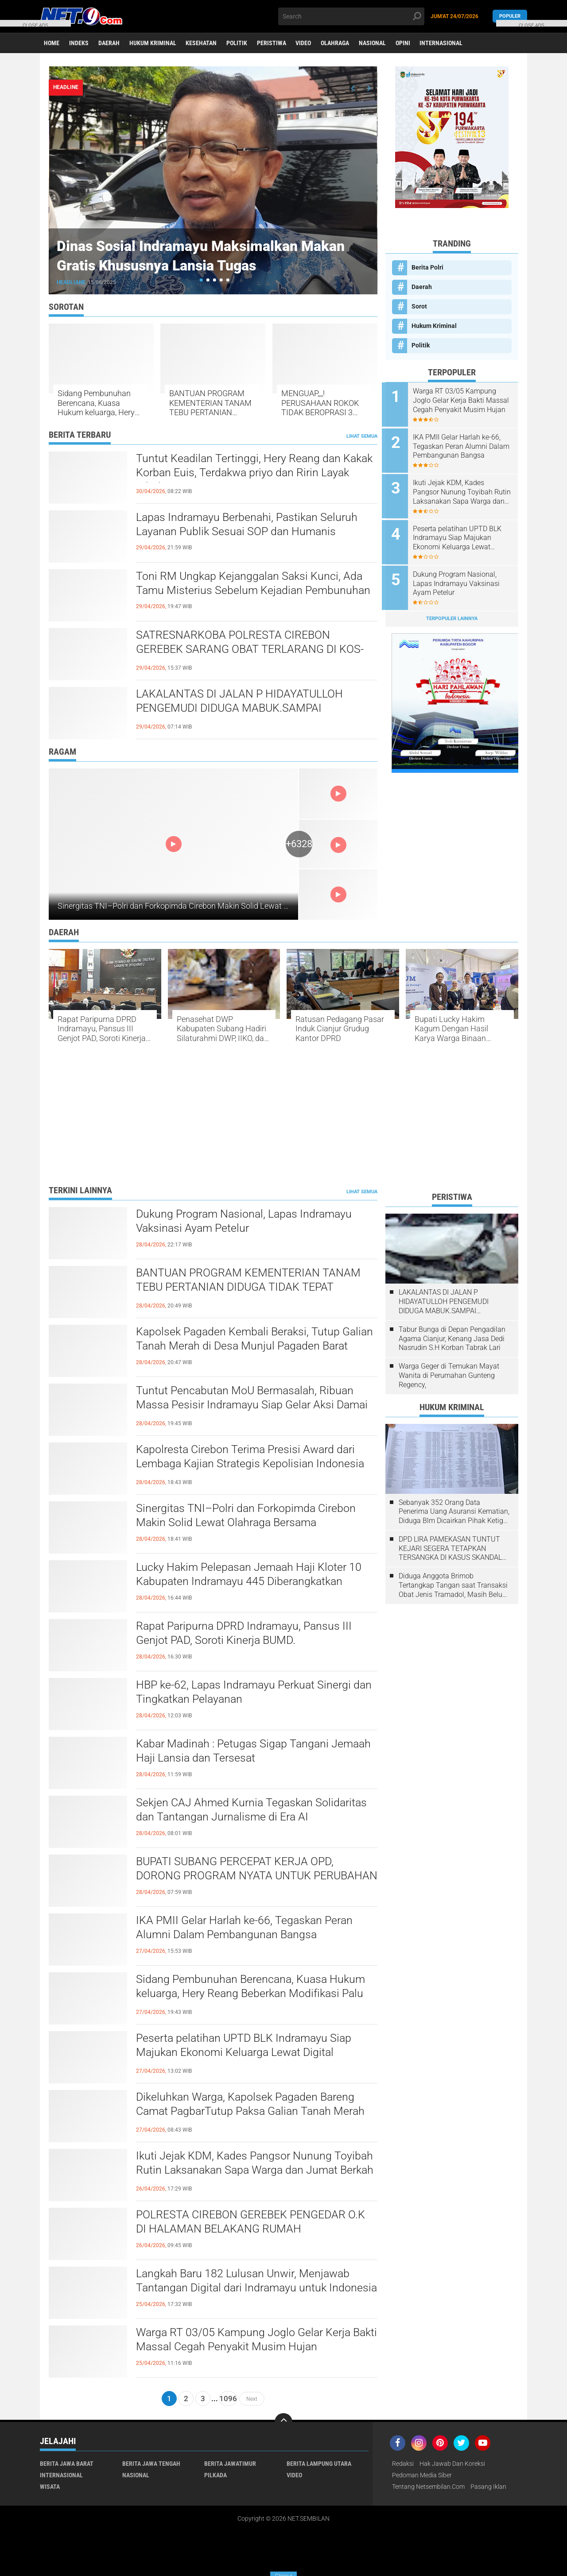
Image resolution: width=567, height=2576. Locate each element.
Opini (408, 43)
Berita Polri (427, 267)
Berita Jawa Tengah (151, 2464)
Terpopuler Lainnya (452, 613)
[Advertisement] (283, 1116)
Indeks (79, 43)
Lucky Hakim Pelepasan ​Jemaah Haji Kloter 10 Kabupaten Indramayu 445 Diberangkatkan (252, 1575)
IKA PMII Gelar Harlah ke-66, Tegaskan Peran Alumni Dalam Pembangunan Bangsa (463, 445)
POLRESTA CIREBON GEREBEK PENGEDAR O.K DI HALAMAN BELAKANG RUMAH (256, 2223)
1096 (228, 2399)
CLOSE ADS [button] (35, 25)
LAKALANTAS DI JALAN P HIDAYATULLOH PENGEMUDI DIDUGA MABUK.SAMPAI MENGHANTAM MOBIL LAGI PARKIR (242, 709)
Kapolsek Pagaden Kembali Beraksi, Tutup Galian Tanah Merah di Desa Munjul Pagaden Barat (247, 1347)
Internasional (447, 43)
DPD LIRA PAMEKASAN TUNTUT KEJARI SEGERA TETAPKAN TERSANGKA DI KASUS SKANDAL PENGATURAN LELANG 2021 (450, 1548)
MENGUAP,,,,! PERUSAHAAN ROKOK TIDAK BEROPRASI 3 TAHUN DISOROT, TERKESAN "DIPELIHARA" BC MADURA (320, 403)
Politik (239, 43)
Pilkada (215, 2475)
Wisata (50, 2487)
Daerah (110, 43)
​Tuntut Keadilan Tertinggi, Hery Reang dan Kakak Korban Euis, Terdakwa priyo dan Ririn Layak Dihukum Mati (247, 473)
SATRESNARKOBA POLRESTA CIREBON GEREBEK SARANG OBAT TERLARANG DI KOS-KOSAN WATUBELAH (253, 650)
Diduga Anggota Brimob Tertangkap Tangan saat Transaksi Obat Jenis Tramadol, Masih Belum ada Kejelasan (454, 1586)
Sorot (419, 306)
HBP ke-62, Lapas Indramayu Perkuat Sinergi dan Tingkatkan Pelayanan (246, 1693)
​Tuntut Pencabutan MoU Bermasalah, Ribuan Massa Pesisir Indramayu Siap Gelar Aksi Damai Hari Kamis (255, 1406)
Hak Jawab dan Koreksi (452, 2464)
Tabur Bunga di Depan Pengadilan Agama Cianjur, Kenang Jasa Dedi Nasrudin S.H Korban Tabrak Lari (452, 1338)
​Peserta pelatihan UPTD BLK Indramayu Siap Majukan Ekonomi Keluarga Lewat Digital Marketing (460, 534)
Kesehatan (203, 43)
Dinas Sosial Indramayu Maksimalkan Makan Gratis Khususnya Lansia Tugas (196, 255)
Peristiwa (275, 43)
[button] (201, 280)
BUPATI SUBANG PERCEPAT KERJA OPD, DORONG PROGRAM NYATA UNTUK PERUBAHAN (239, 1877)
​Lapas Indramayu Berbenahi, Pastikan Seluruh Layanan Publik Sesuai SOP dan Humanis (250, 525)
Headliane (72, 281)
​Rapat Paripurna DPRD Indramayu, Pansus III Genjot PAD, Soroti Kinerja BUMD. (102, 1028)
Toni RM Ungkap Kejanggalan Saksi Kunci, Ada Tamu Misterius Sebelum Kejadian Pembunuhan (255, 584)
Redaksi (403, 2464)
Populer (509, 16)
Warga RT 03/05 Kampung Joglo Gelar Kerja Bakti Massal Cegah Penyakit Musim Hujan (458, 400)
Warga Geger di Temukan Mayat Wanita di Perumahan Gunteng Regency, (449, 1375)
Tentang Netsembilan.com (428, 2487)
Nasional (377, 43)
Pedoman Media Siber (422, 2475)
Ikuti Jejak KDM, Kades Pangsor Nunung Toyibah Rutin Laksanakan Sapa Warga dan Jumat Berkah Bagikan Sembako (456, 490)
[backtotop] (283, 2422)
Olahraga (340, 43)
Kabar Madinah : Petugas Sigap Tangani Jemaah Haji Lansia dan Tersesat (256, 1752)
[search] (351, 16)
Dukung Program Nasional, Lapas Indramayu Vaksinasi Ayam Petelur (459, 579)
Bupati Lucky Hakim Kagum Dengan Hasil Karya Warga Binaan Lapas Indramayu (451, 1028)
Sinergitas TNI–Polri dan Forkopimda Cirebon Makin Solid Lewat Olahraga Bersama (203, 905)
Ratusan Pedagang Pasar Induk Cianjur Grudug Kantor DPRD (339, 1028)
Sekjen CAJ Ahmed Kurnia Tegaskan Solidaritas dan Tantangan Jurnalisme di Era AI (254, 1811)
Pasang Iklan (488, 2487)
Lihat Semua (361, 436)
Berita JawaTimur (230, 2464)
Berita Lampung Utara (319, 2464)
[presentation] (353, 88)
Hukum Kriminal (154, 43)
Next (251, 2399)
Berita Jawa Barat (66, 2464)
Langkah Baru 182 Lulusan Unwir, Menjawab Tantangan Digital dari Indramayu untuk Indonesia (246, 2289)
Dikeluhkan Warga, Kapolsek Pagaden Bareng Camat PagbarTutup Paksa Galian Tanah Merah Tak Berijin (254, 2112)
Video (307, 43)
